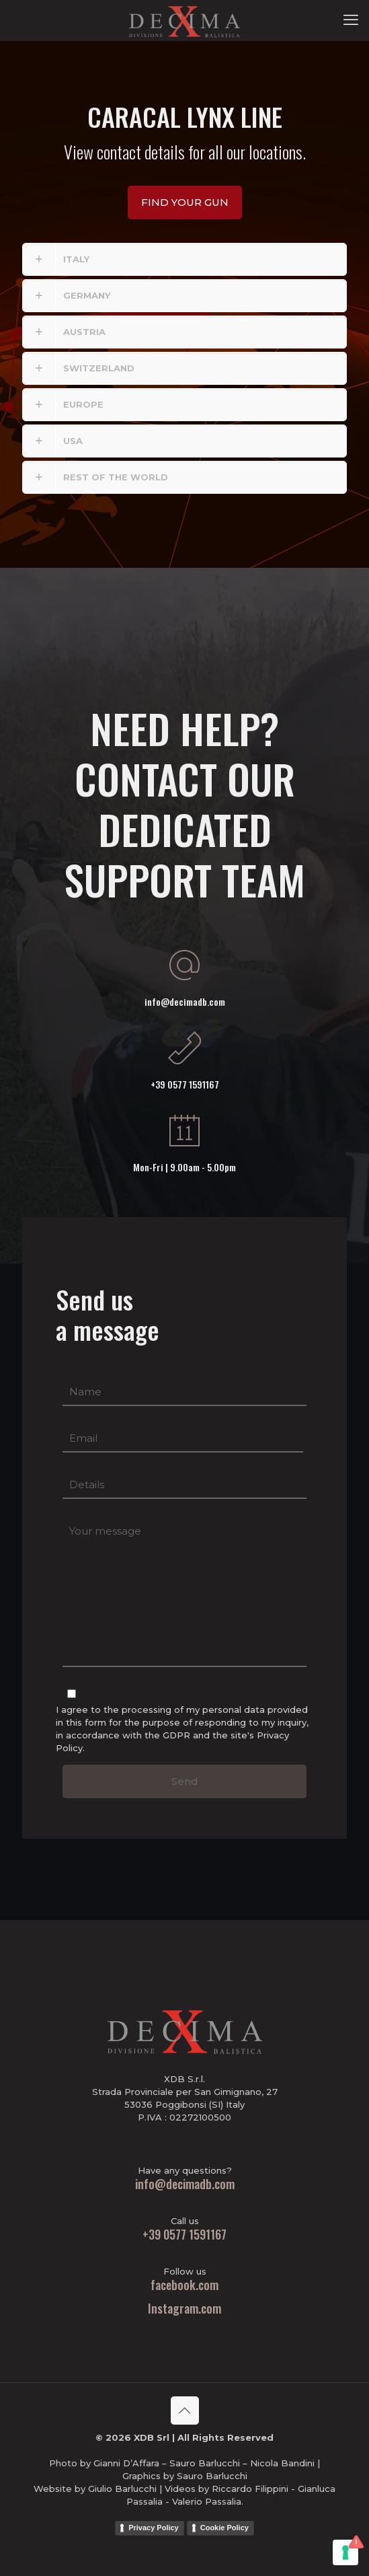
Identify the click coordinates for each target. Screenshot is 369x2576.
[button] (184, 259)
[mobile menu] (350, 20)
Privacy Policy (153, 2528)
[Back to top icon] (185, 2410)
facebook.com (184, 2284)
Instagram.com (184, 2308)
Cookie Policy (224, 2528)
